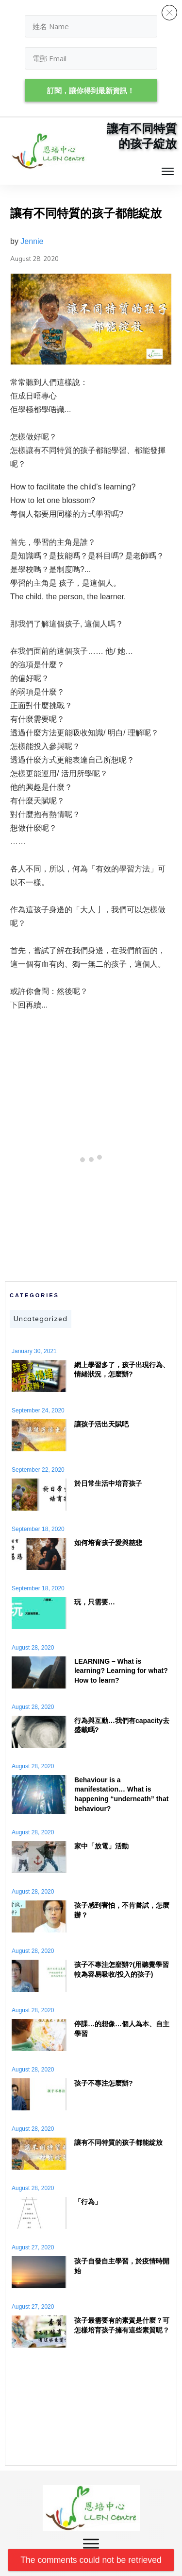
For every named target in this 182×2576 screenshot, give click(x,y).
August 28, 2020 (33, 1647)
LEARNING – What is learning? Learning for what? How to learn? (121, 1670)
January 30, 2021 (34, 1351)
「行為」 (87, 2202)
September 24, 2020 (38, 1410)
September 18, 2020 (38, 1529)
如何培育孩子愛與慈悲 (108, 1543)
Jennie (31, 241)
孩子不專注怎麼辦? (103, 2083)
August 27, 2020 (33, 2247)
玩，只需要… (94, 1602)
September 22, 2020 (38, 1469)
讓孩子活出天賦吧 (101, 1424)
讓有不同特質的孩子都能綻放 (118, 2142)
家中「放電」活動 (101, 1846)
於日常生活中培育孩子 (108, 1483)
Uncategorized (40, 1318)
